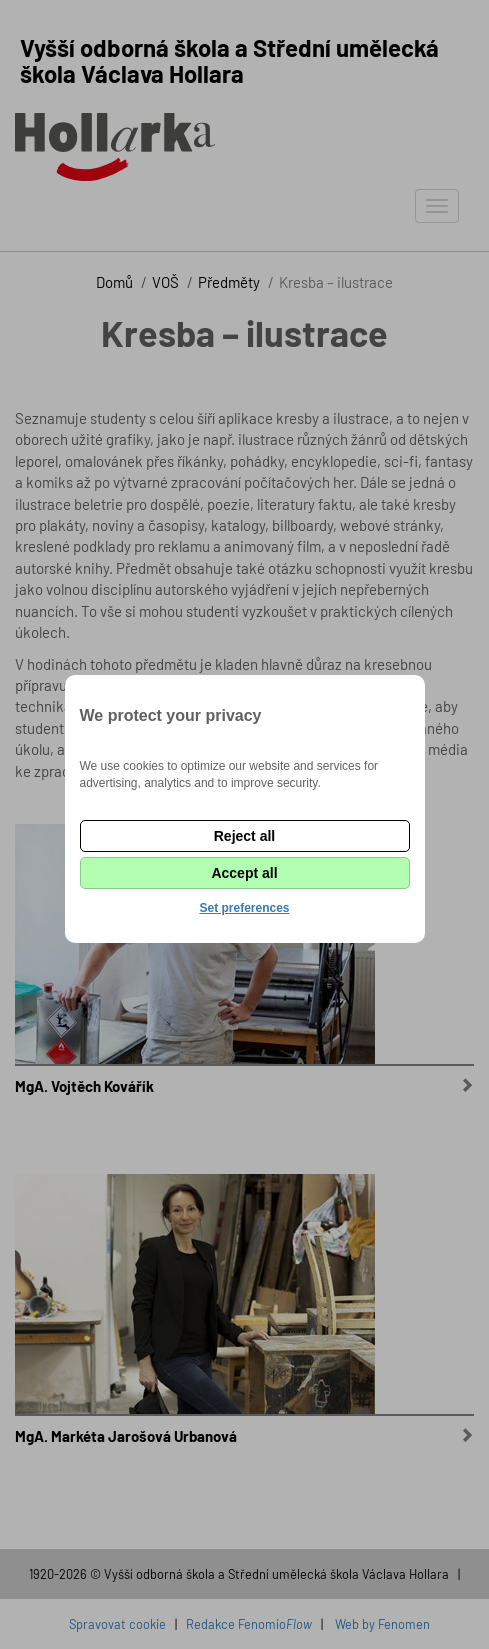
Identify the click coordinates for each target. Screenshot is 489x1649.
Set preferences (244, 908)
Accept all (244, 873)
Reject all (244, 836)
